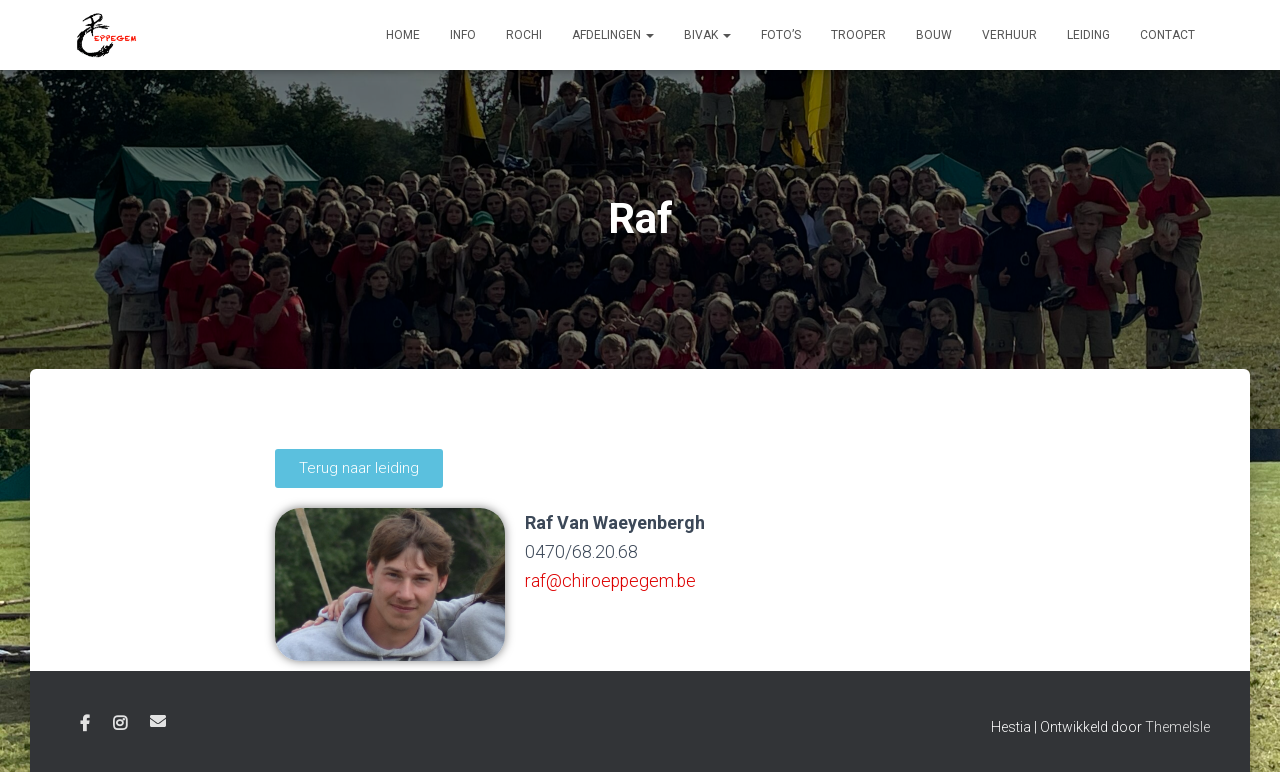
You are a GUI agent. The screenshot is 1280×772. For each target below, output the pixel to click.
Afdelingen (613, 35)
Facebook (85, 724)
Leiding (1088, 35)
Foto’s (781, 35)
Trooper (858, 35)
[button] (359, 468)
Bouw (934, 35)
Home (403, 35)
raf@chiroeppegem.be (612, 580)
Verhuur (1009, 35)
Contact (1167, 35)
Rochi (524, 35)
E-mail (158, 721)
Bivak (707, 35)
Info (463, 35)
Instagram (120, 724)
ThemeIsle (1177, 727)
